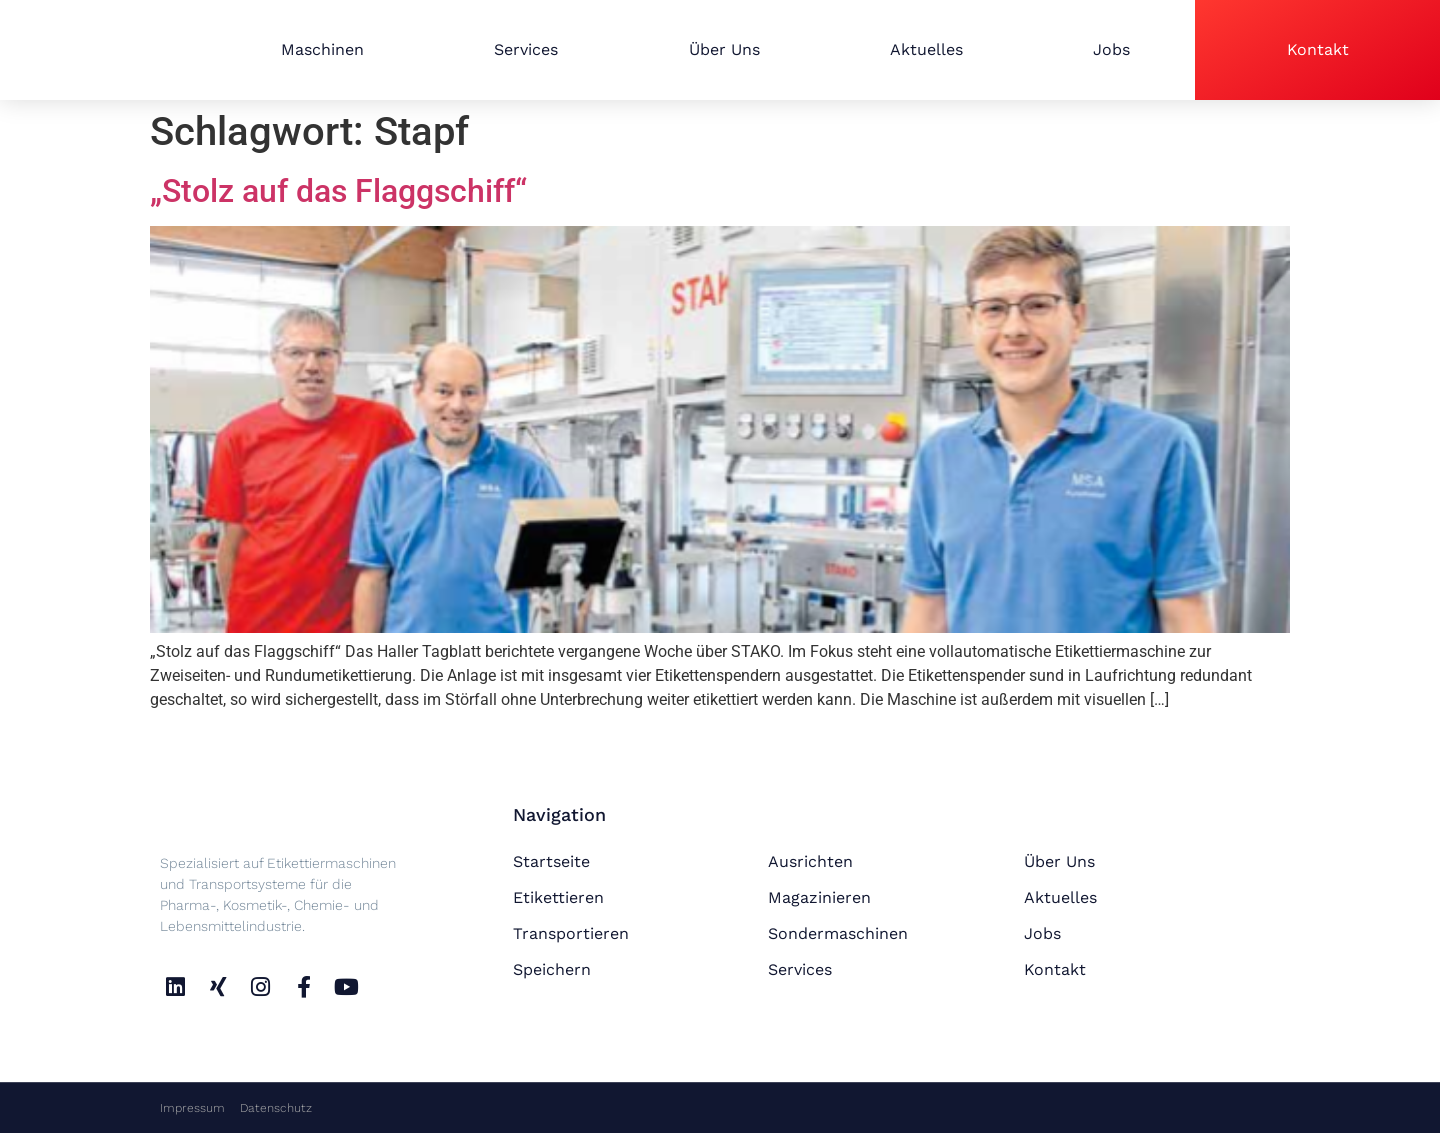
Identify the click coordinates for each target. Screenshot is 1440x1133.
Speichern (552, 969)
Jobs (1111, 49)
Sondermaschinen (838, 933)
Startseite (551, 861)
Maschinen (322, 49)
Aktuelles (926, 49)
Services (526, 49)
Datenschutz (276, 1108)
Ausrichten (810, 861)
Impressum (192, 1108)
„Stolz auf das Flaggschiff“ (338, 191)
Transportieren (571, 933)
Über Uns (724, 49)
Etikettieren (558, 897)
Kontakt (1318, 49)
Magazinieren (819, 897)
